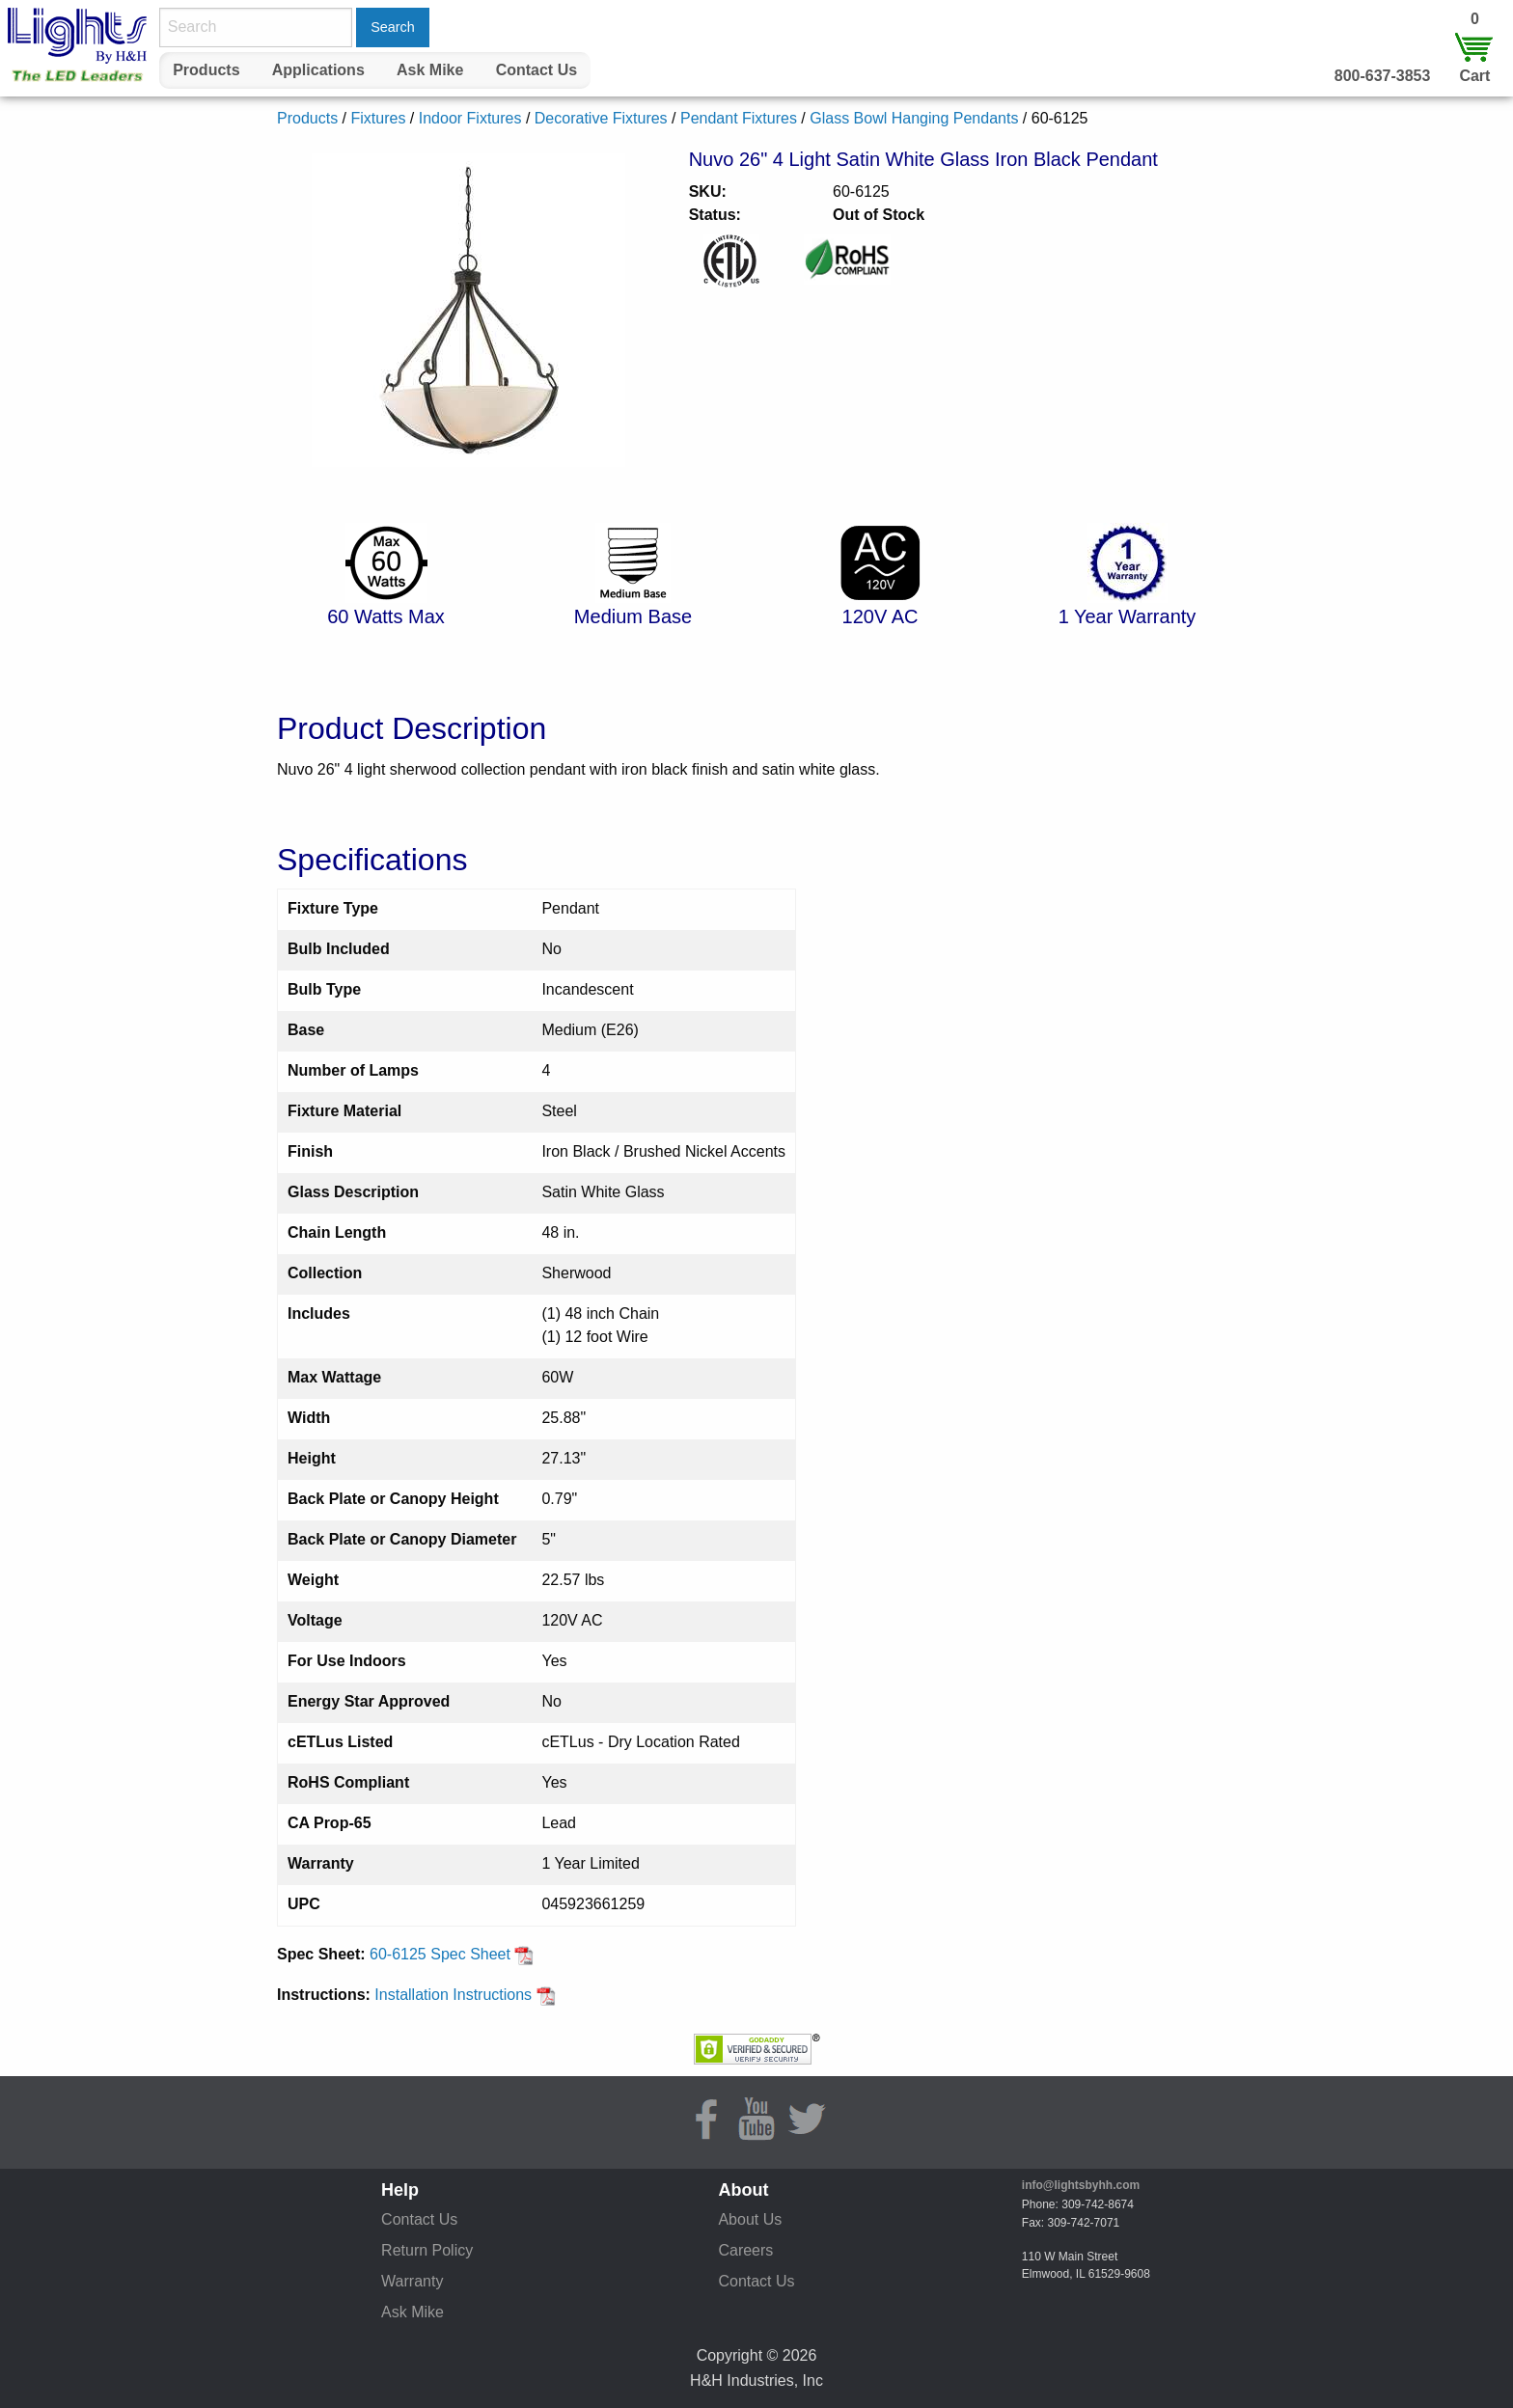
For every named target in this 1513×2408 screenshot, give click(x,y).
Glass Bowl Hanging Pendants (914, 118)
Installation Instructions (464, 1994)
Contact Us (536, 70)
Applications (318, 70)
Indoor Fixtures (470, 118)
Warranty (412, 2281)
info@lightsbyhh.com (1081, 2185)
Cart (1474, 76)
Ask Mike (430, 70)
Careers (745, 2250)
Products (206, 70)
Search (393, 27)
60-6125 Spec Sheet (452, 1954)
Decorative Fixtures (601, 118)
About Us (750, 2219)
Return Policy (427, 2250)
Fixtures (377, 118)
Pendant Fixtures (738, 118)
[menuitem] (206, 70)
